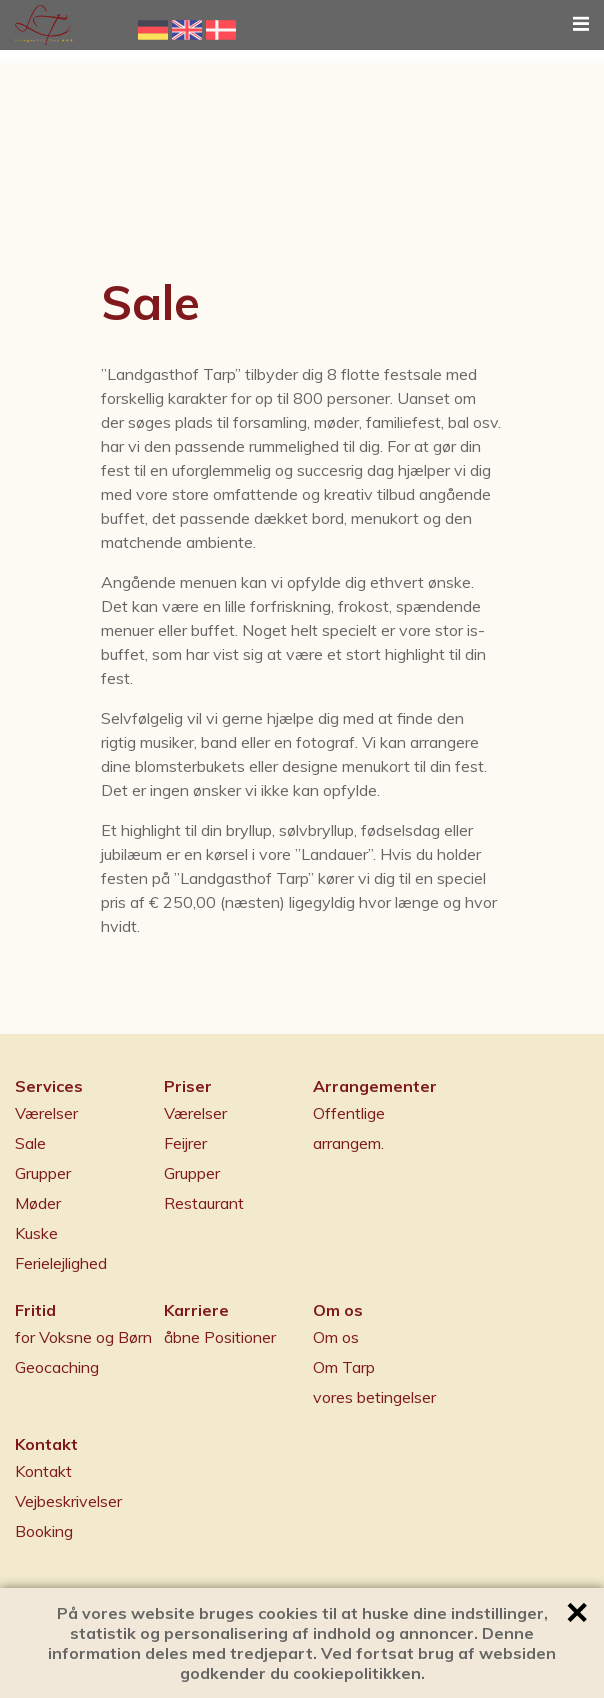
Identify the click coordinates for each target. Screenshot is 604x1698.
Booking (44, 1531)
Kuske (36, 1233)
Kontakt (43, 1471)
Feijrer (185, 1143)
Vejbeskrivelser (68, 1501)
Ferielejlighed (61, 1263)
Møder (38, 1203)
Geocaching (57, 1367)
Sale (30, 1143)
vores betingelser (374, 1397)
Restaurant (204, 1203)
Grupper (43, 1173)
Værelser (46, 1113)
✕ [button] (576, 1613)
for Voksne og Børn (83, 1337)
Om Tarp (344, 1367)
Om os (336, 1337)
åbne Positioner (220, 1337)
